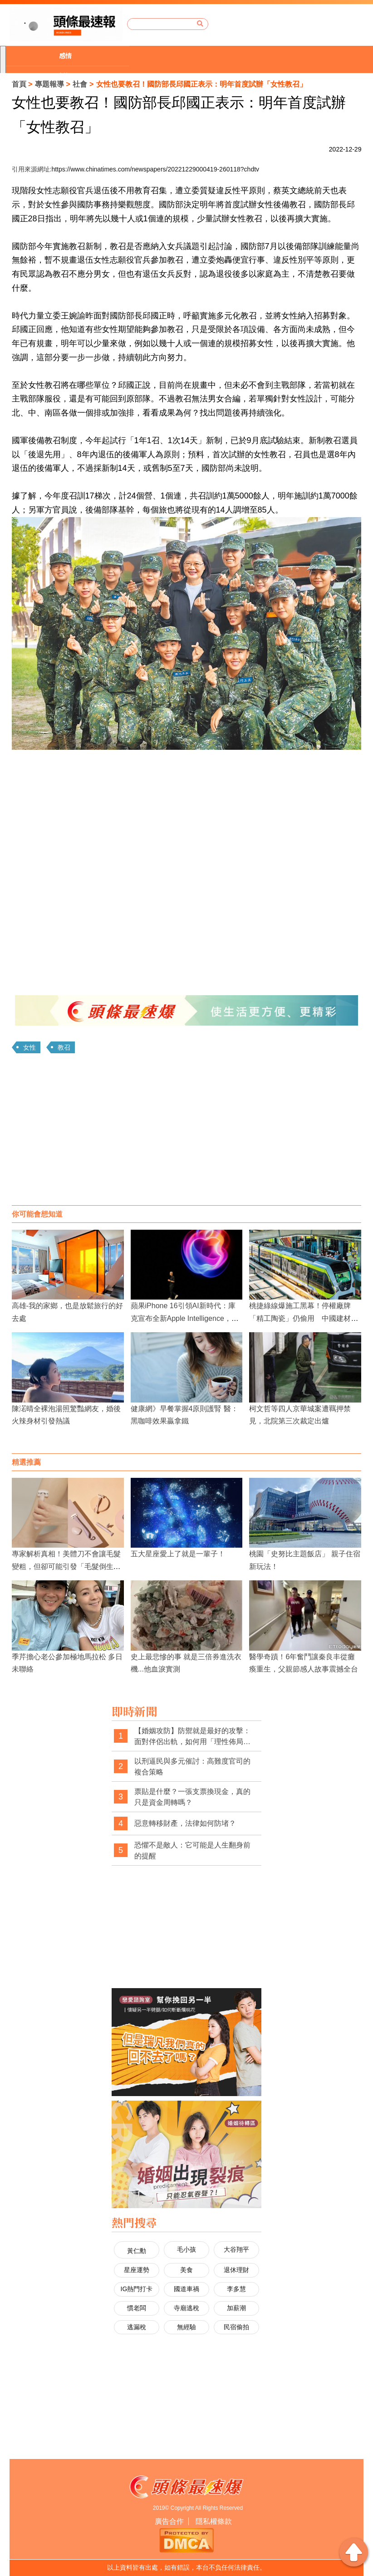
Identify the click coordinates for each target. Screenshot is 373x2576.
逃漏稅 (136, 2327)
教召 (64, 1047)
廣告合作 (169, 2521)
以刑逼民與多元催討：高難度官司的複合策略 (192, 1766)
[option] (67, 56)
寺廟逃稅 (186, 2308)
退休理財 (236, 2269)
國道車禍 (186, 2288)
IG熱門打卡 (137, 2288)
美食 (186, 2269)
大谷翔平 (236, 2249)
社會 (80, 84)
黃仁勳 (136, 2250)
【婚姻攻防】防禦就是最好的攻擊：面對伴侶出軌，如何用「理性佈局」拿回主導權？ (192, 1736)
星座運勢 (136, 2269)
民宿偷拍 (236, 2327)
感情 (65, 55)
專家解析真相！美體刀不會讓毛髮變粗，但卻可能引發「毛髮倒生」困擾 (66, 1566)
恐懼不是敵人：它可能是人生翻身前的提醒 (192, 1850)
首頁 (19, 84)
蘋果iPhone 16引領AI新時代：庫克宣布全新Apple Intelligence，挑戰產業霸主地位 (185, 1318)
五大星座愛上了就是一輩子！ (178, 1554)
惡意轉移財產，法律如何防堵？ (185, 1823)
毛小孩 (186, 2249)
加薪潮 (236, 2308)
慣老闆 (136, 2308)
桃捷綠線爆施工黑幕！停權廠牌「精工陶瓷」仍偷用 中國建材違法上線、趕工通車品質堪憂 (303, 1318)
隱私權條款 (214, 2521)
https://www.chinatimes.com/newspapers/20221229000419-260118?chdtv (155, 169)
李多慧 (236, 2288)
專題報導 (49, 84)
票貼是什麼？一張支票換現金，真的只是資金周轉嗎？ (192, 1797)
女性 (29, 1047)
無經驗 (186, 2327)
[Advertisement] (187, 1132)
